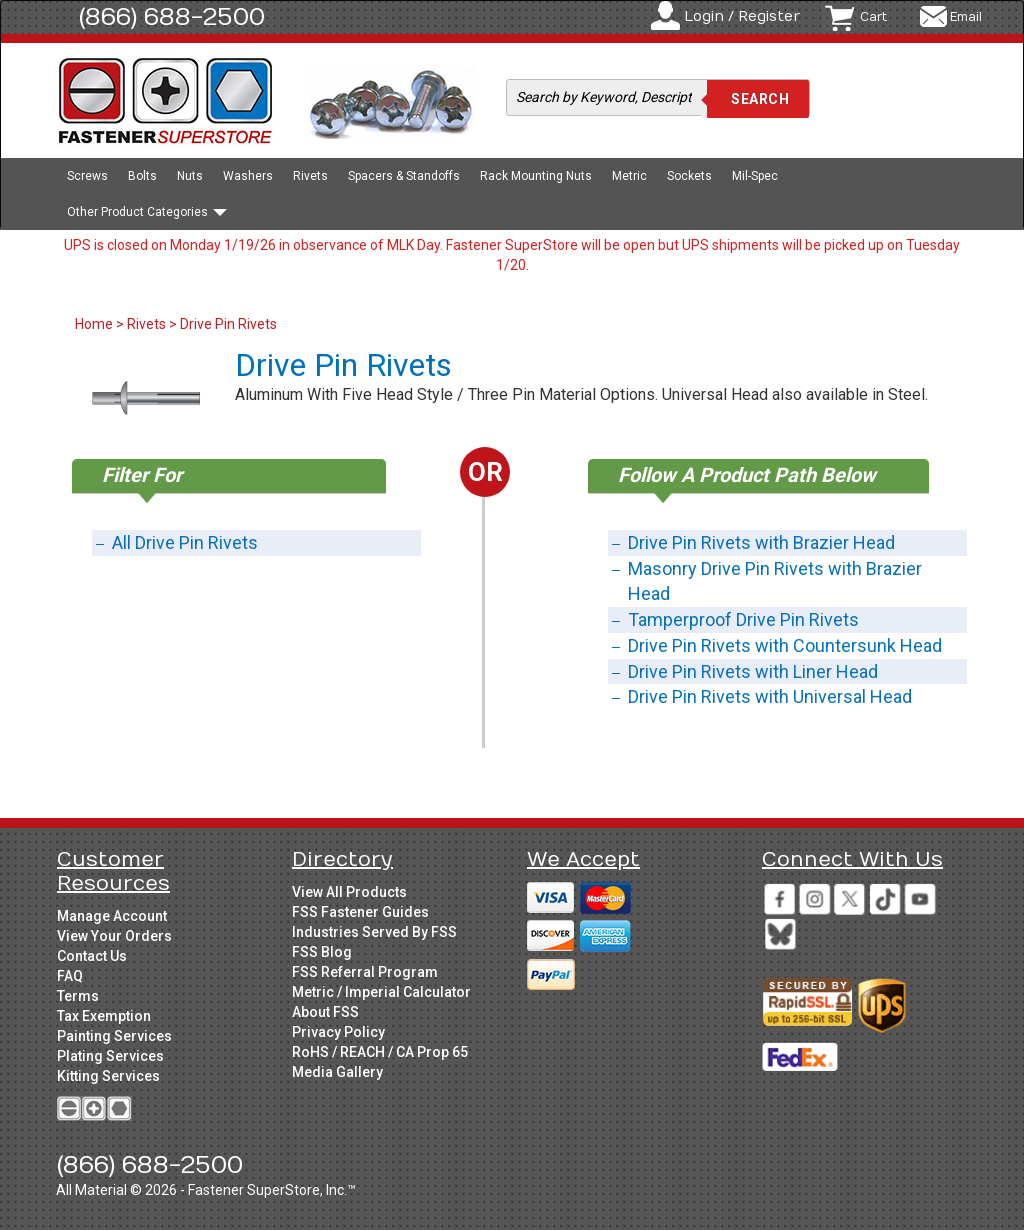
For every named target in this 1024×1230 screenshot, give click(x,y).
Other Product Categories (147, 212)
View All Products (349, 892)
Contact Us (92, 956)
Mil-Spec (755, 176)
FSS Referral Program (365, 972)
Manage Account (112, 916)
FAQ (70, 976)
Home (95, 324)
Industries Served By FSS (374, 932)
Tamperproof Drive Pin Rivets (743, 619)
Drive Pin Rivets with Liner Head (753, 671)
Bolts (142, 176)
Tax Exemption (104, 1016)
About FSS (325, 1012)
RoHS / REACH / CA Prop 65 (380, 1052)
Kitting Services (108, 1076)
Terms (78, 996)
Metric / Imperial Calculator (381, 992)
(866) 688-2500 (172, 17)
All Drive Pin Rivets (185, 542)
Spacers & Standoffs (404, 176)
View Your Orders (114, 936)
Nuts (190, 176)
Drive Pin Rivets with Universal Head (770, 696)
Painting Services (114, 1036)
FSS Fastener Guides (360, 912)
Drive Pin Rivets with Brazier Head (761, 542)
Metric (629, 176)
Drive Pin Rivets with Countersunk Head (785, 645)
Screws (87, 176)
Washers (248, 176)
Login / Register (742, 16)
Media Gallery (337, 1072)
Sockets (689, 176)
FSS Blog (322, 952)
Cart (873, 17)
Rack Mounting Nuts (536, 176)
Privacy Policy (338, 1032)
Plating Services (110, 1056)
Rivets (310, 176)
